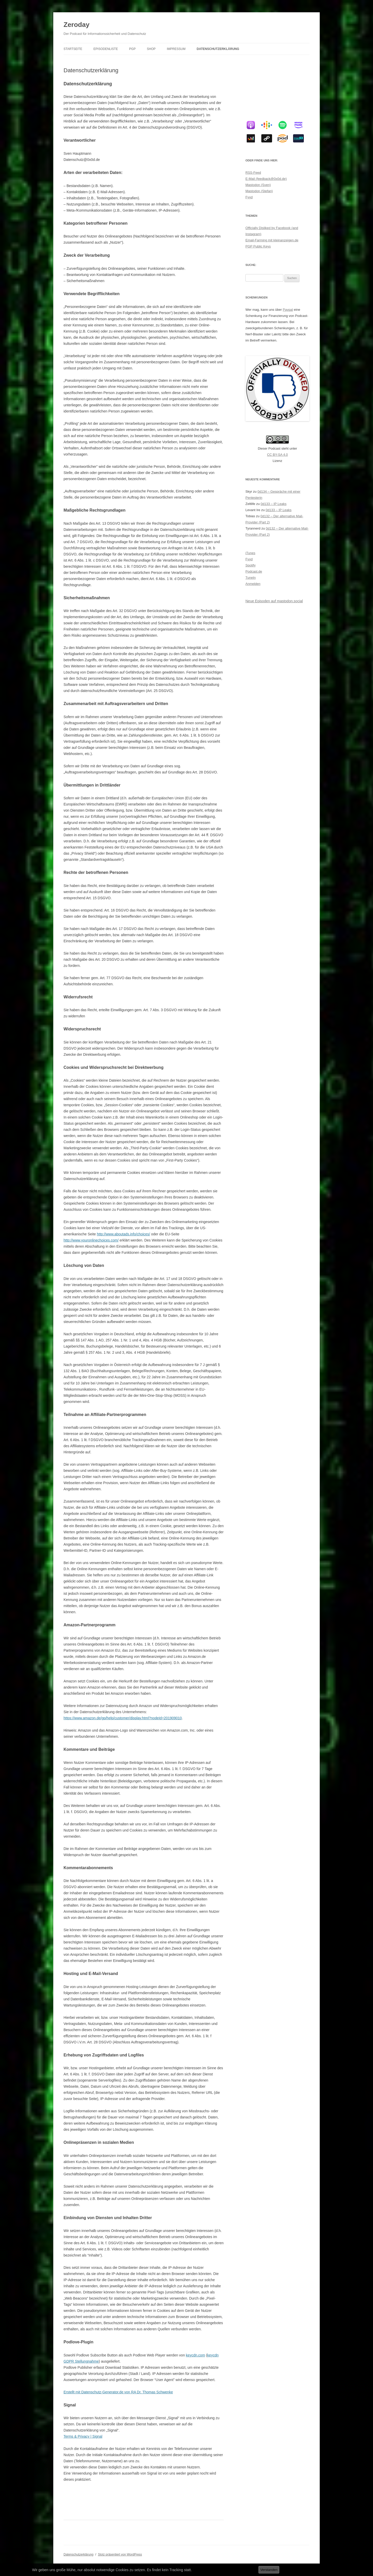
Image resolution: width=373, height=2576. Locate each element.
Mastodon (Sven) (258, 185)
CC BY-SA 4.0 (277, 455)
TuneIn (250, 578)
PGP (132, 49)
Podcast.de (253, 571)
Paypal (288, 310)
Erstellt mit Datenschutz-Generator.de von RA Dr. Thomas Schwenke (118, 2392)
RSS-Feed (253, 172)
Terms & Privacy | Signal (83, 2436)
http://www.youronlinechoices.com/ (91, 1240)
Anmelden (253, 584)
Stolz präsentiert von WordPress (120, 2554)
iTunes (250, 553)
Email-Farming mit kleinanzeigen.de (271, 240)
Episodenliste (106, 49)
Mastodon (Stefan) (259, 191)
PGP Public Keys (258, 246)
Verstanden (268, 2570)
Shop (151, 49)
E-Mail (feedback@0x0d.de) (266, 179)
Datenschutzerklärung (218, 49)
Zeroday (76, 24)
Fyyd (249, 197)
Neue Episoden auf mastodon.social (274, 601)
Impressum (176, 49)
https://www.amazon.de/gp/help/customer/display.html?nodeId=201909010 (123, 1718)
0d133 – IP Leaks (273, 504)
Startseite (73, 49)
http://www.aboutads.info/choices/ (123, 1234)
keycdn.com (195, 2355)
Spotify (250, 565)
